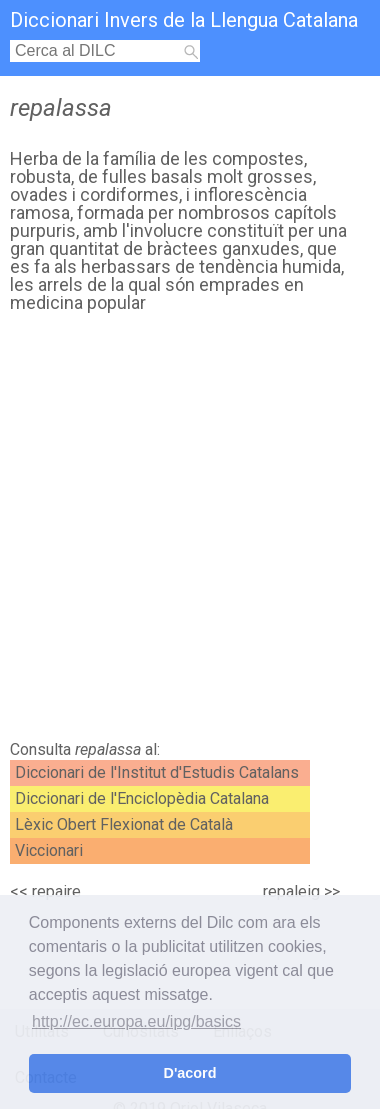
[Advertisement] (190, 532)
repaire (56, 891)
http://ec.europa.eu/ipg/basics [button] (136, 1021)
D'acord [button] (189, 1073)
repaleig (291, 891)
